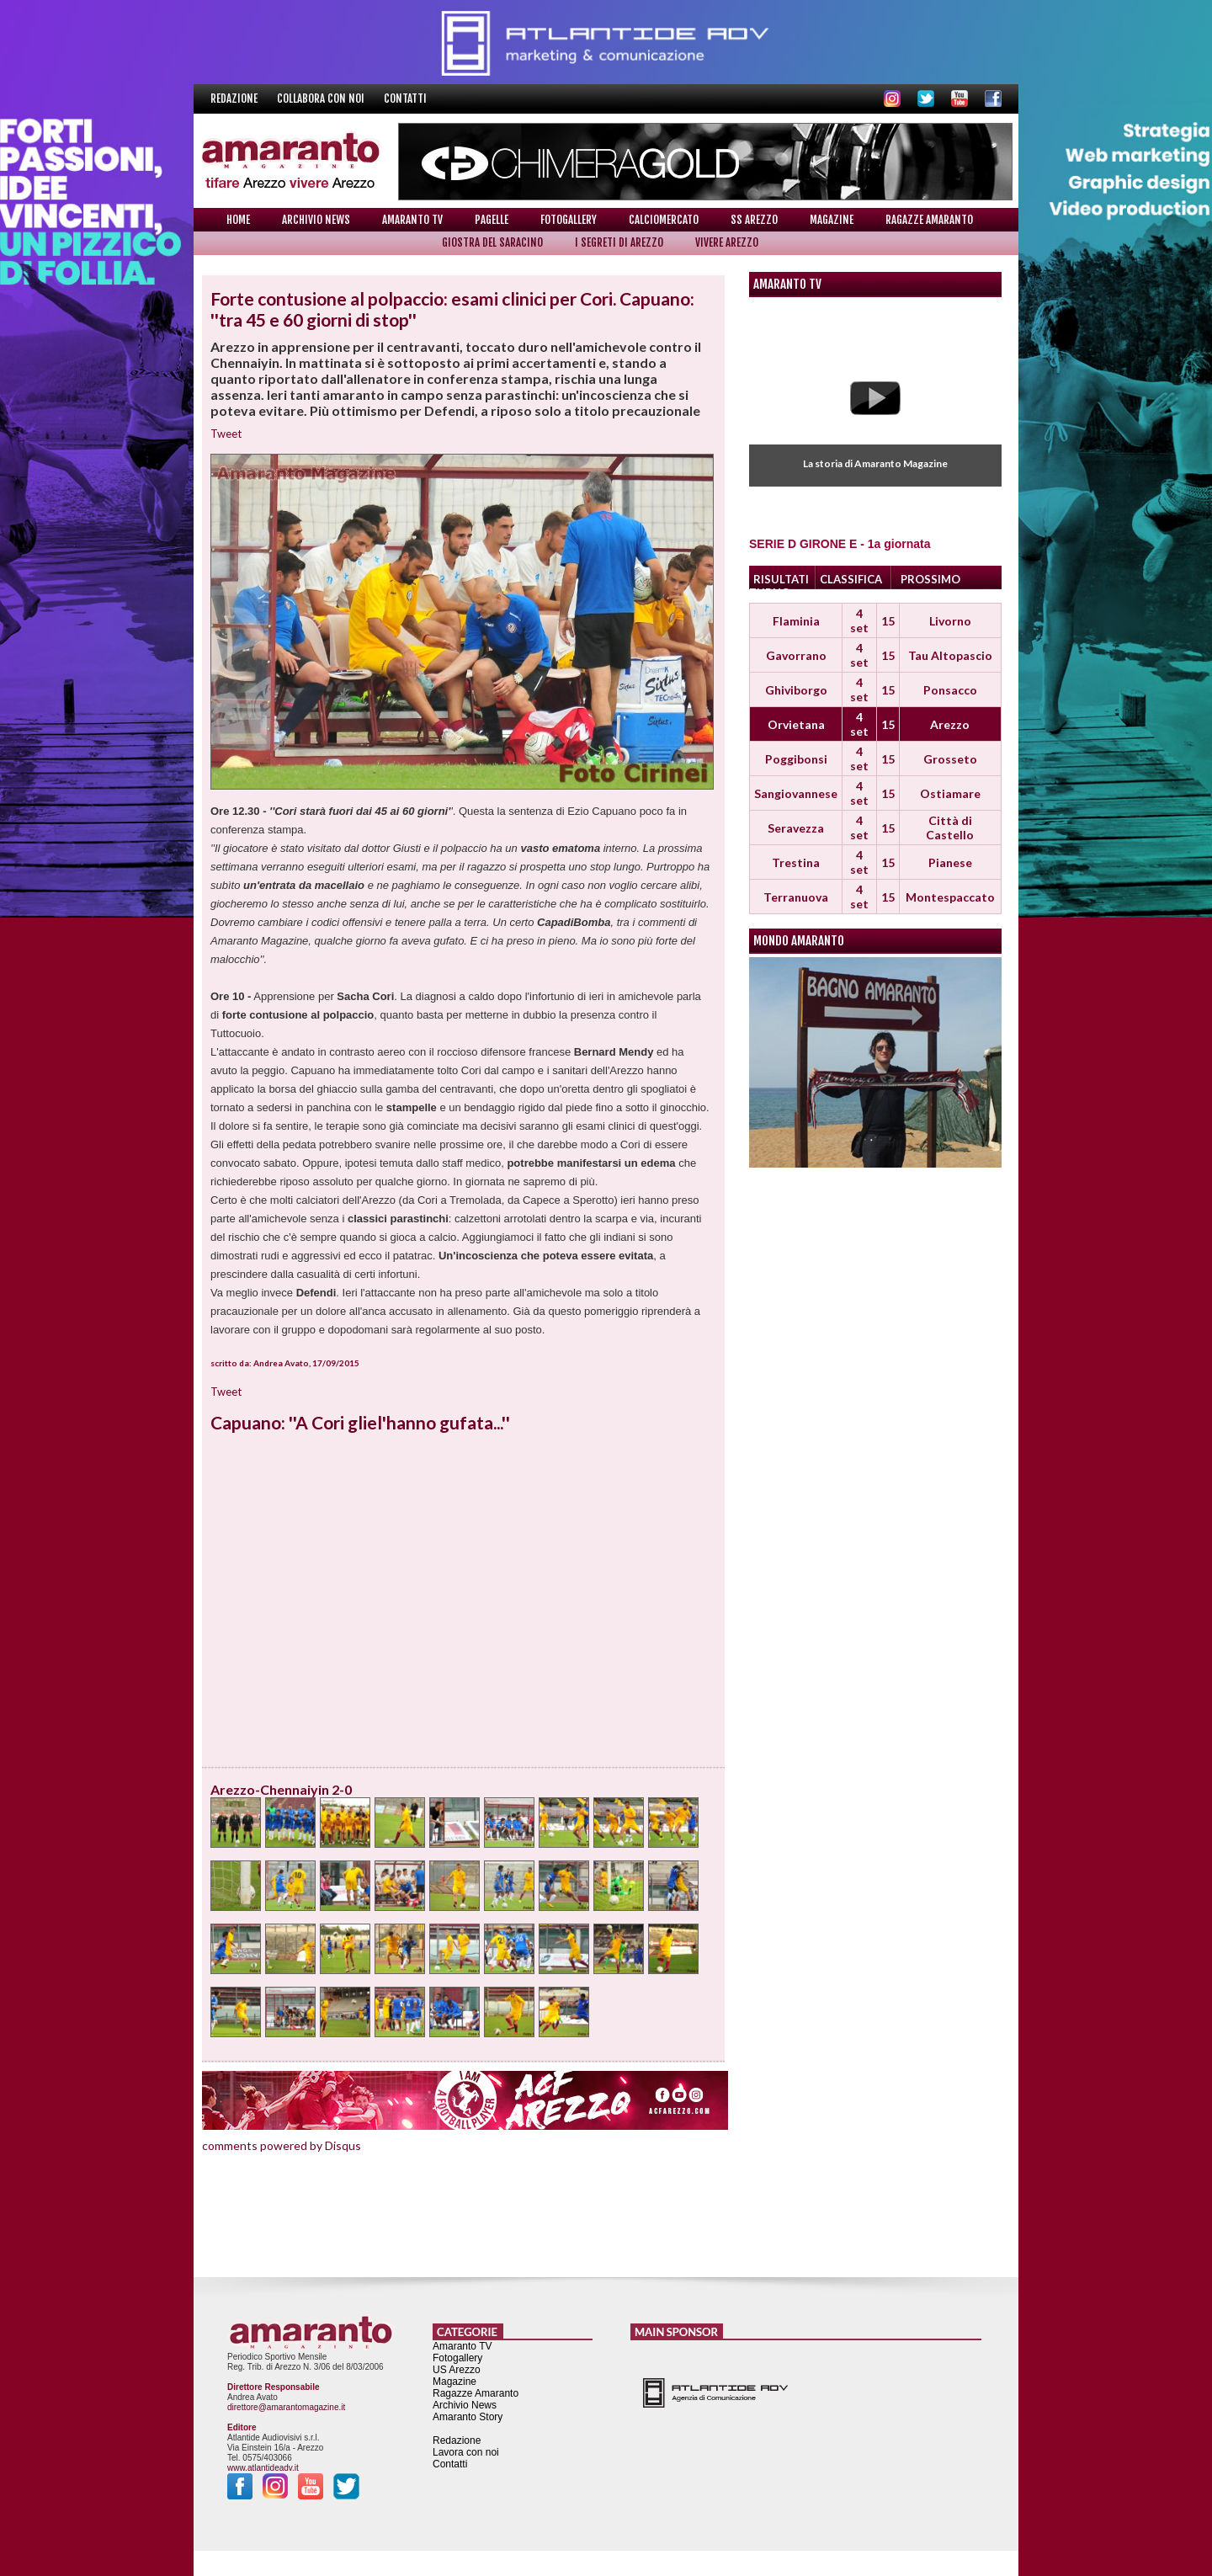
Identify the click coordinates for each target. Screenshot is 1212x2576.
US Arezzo (457, 2370)
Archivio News (316, 219)
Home (238, 219)
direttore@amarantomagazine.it (286, 2407)
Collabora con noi (322, 98)
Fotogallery (568, 219)
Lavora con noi (466, 2452)
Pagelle (491, 219)
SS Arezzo (754, 219)
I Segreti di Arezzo (619, 242)
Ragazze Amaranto (929, 219)
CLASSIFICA (851, 579)
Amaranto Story (467, 2417)
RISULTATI (781, 579)
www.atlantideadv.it (263, 2467)
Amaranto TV (412, 219)
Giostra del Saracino (492, 242)
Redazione (235, 98)
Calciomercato (664, 219)
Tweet (226, 433)
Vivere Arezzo (726, 242)
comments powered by (281, 2145)
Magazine (831, 219)
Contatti (405, 98)
